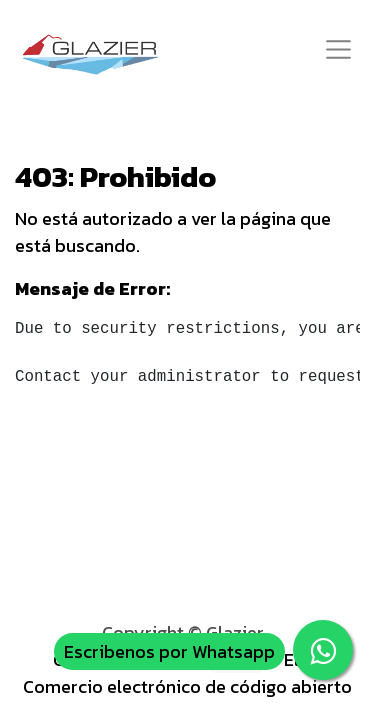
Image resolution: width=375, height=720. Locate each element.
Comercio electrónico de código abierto (187, 686)
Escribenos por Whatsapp (169, 651)
